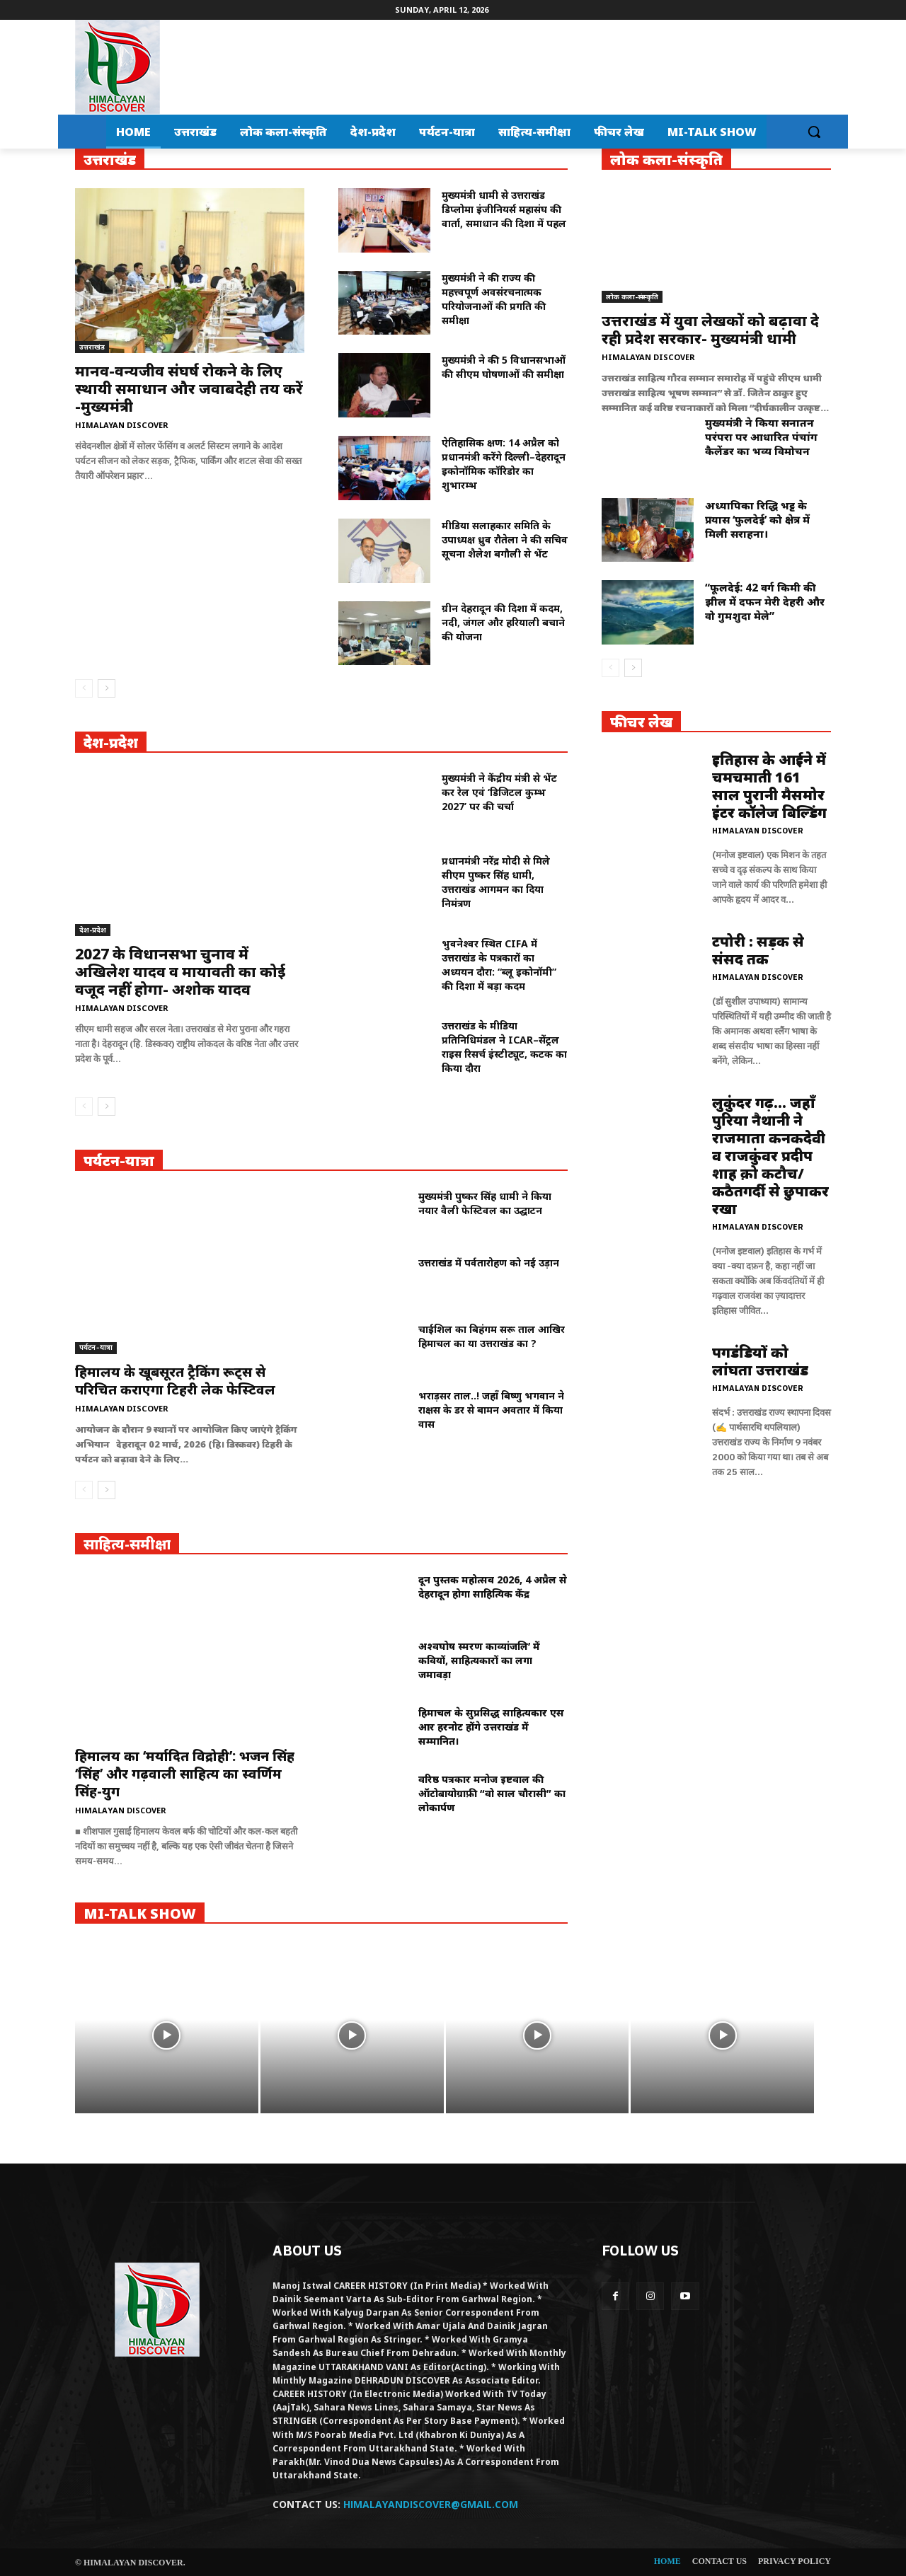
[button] (814, 132)
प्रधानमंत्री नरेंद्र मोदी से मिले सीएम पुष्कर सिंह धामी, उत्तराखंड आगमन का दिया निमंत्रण (496, 882)
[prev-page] (84, 688)
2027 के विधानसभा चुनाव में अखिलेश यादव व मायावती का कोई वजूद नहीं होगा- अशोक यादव (180, 971)
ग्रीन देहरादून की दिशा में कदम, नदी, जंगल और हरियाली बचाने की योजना (503, 622)
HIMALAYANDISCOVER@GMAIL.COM (430, 2504)
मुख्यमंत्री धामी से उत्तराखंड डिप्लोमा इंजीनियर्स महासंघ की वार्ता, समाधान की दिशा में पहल (504, 209)
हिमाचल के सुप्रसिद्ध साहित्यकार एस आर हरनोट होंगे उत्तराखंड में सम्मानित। (491, 1727)
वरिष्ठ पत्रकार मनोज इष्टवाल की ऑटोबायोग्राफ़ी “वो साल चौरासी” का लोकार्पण (492, 1793)
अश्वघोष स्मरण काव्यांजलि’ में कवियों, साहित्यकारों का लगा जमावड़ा (479, 1660)
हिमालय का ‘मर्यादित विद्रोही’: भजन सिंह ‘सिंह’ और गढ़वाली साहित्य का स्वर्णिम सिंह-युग (184, 1774)
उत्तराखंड (92, 347)
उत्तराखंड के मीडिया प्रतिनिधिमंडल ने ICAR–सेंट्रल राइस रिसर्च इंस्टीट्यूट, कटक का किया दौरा (504, 1047)
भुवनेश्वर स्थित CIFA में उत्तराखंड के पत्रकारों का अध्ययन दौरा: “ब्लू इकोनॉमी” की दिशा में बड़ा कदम (499, 965)
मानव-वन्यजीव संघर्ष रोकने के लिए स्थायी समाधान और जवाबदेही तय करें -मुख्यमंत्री (189, 388)
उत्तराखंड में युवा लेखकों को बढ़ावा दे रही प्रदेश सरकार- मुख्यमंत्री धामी (710, 329)
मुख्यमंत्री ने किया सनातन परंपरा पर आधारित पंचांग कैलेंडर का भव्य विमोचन (761, 436)
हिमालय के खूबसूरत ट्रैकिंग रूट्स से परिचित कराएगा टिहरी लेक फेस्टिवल (175, 1381)
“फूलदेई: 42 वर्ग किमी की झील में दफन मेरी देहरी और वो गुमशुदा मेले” (765, 601)
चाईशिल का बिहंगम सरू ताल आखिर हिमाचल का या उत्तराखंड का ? (491, 1336)
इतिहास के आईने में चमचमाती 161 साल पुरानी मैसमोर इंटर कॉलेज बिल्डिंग (769, 786)
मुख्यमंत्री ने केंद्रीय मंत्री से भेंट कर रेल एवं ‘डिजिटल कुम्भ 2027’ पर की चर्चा (499, 792)
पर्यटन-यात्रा (96, 1347)
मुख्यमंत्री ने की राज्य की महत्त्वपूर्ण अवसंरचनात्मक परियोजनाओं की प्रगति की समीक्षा (494, 299)
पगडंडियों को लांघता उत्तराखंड (760, 1361)
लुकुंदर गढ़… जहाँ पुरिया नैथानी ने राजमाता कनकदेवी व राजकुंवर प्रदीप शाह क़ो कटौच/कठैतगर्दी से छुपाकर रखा (770, 1155)
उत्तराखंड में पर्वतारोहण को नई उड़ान (488, 1262)
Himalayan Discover (121, 425)
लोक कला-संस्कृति (632, 296)
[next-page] (106, 688)
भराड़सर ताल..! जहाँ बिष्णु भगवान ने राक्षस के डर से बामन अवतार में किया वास (491, 1410)
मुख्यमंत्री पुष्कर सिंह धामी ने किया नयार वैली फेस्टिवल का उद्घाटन (484, 1203)
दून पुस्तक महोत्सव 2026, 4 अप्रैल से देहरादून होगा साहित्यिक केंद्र (492, 1586)
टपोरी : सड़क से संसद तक (758, 950)
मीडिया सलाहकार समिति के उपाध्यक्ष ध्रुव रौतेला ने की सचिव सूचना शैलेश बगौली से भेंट (505, 539)
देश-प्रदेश (92, 930)
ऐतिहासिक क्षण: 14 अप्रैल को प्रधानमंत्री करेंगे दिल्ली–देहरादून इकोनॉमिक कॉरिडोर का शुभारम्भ (504, 464)
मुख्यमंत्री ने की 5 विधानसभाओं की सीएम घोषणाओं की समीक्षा (504, 367)
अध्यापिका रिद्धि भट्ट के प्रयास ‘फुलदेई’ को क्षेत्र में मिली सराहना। (757, 519)
